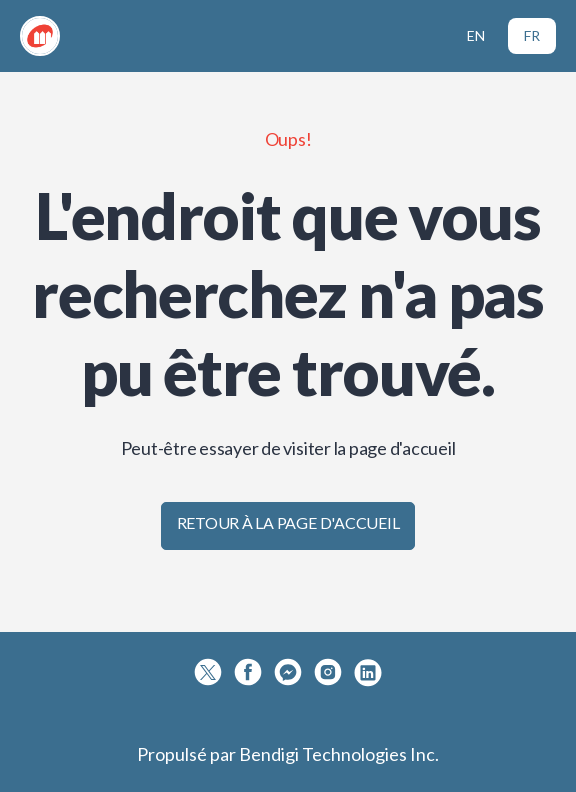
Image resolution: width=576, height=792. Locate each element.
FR (532, 35)
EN (476, 35)
